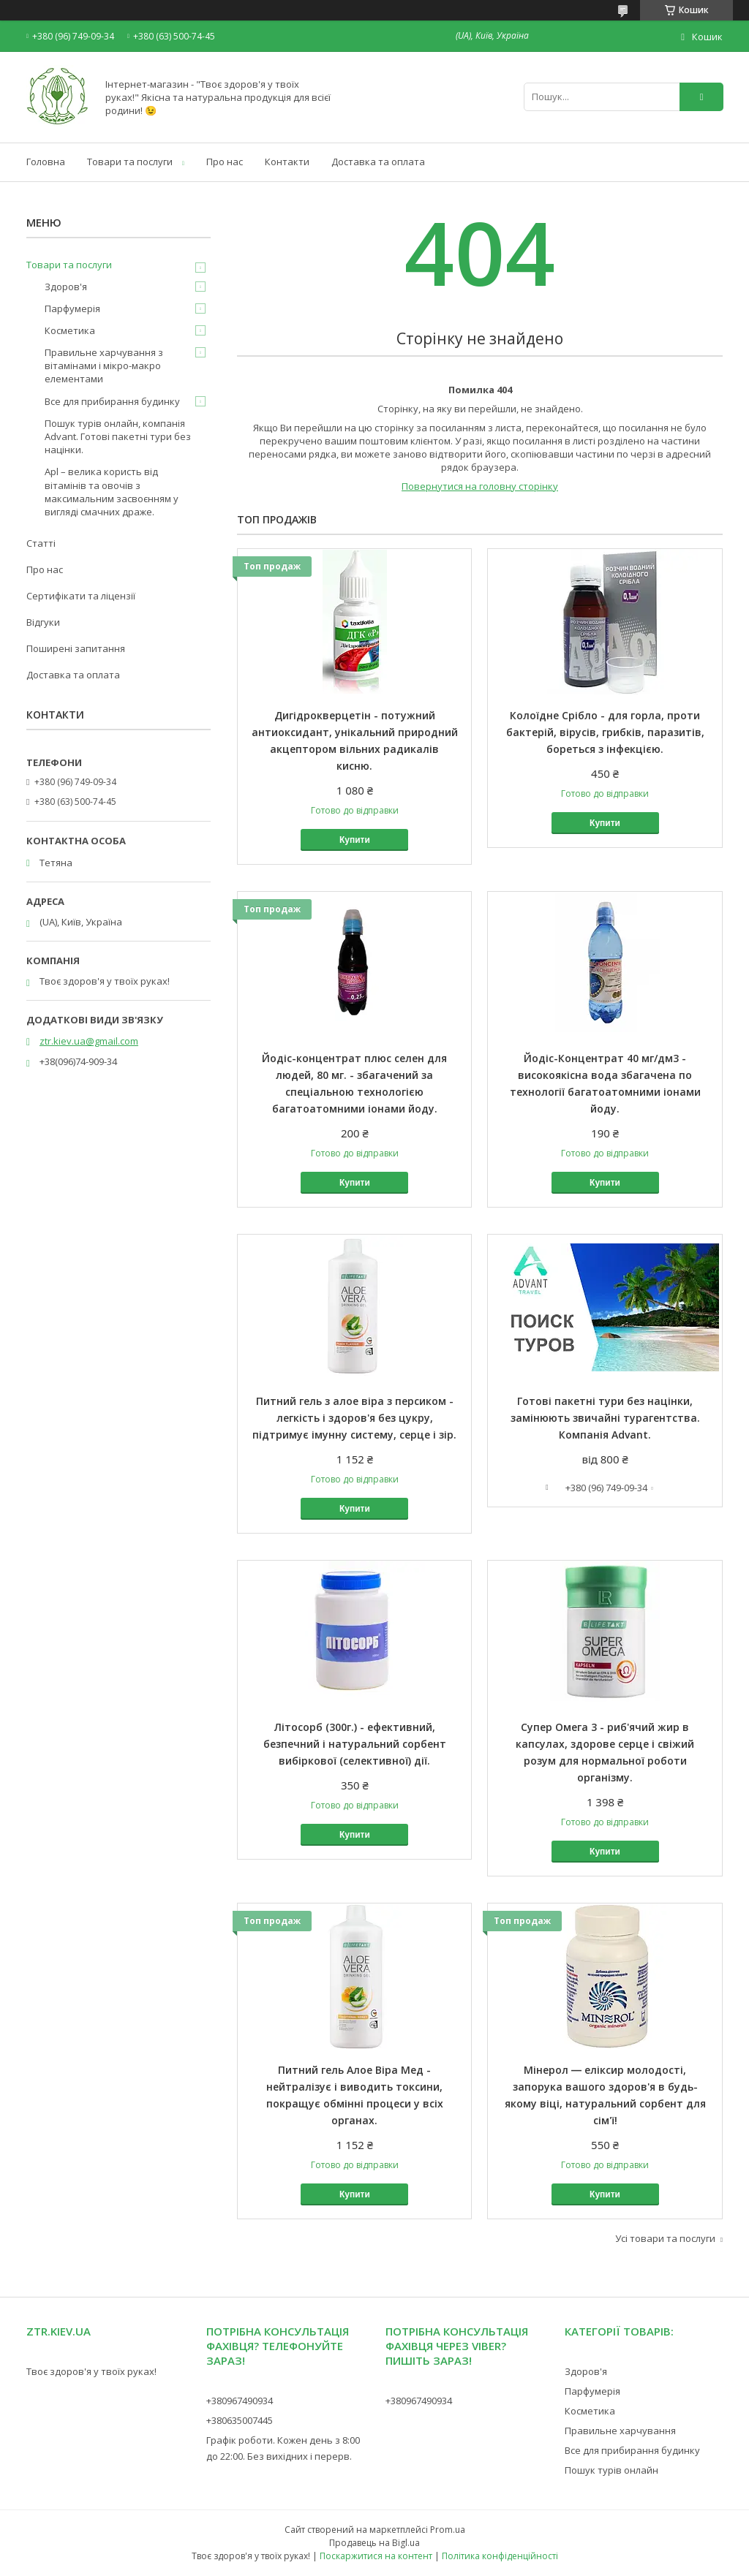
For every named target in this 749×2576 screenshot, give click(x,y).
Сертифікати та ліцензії (80, 595)
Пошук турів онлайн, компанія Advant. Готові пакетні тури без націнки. (118, 436)
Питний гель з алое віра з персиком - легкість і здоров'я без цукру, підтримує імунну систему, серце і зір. (354, 1418)
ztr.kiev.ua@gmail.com (88, 1041)
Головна (45, 161)
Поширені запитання (75, 648)
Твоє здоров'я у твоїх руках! (91, 2371)
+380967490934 (239, 2400)
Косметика (70, 330)
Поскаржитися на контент (376, 2556)
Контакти (287, 161)
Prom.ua (447, 2529)
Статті (41, 543)
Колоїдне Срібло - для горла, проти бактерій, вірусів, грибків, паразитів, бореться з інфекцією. (605, 732)
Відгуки (43, 622)
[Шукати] (701, 97)
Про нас (224, 161)
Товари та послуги (130, 161)
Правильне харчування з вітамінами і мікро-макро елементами (104, 365)
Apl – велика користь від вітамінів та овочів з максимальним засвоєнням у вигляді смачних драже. (111, 491)
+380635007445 (239, 2420)
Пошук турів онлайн (611, 2470)
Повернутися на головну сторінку (480, 486)
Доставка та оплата (378, 161)
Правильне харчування (620, 2430)
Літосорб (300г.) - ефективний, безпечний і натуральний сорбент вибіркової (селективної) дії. (354, 1744)
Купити (354, 840)
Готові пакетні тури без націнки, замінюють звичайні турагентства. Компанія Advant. (605, 1418)
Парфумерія (72, 308)
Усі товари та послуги (665, 2238)
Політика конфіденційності (500, 2556)
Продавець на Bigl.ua (374, 2543)
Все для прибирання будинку (112, 401)
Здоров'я (66, 286)
